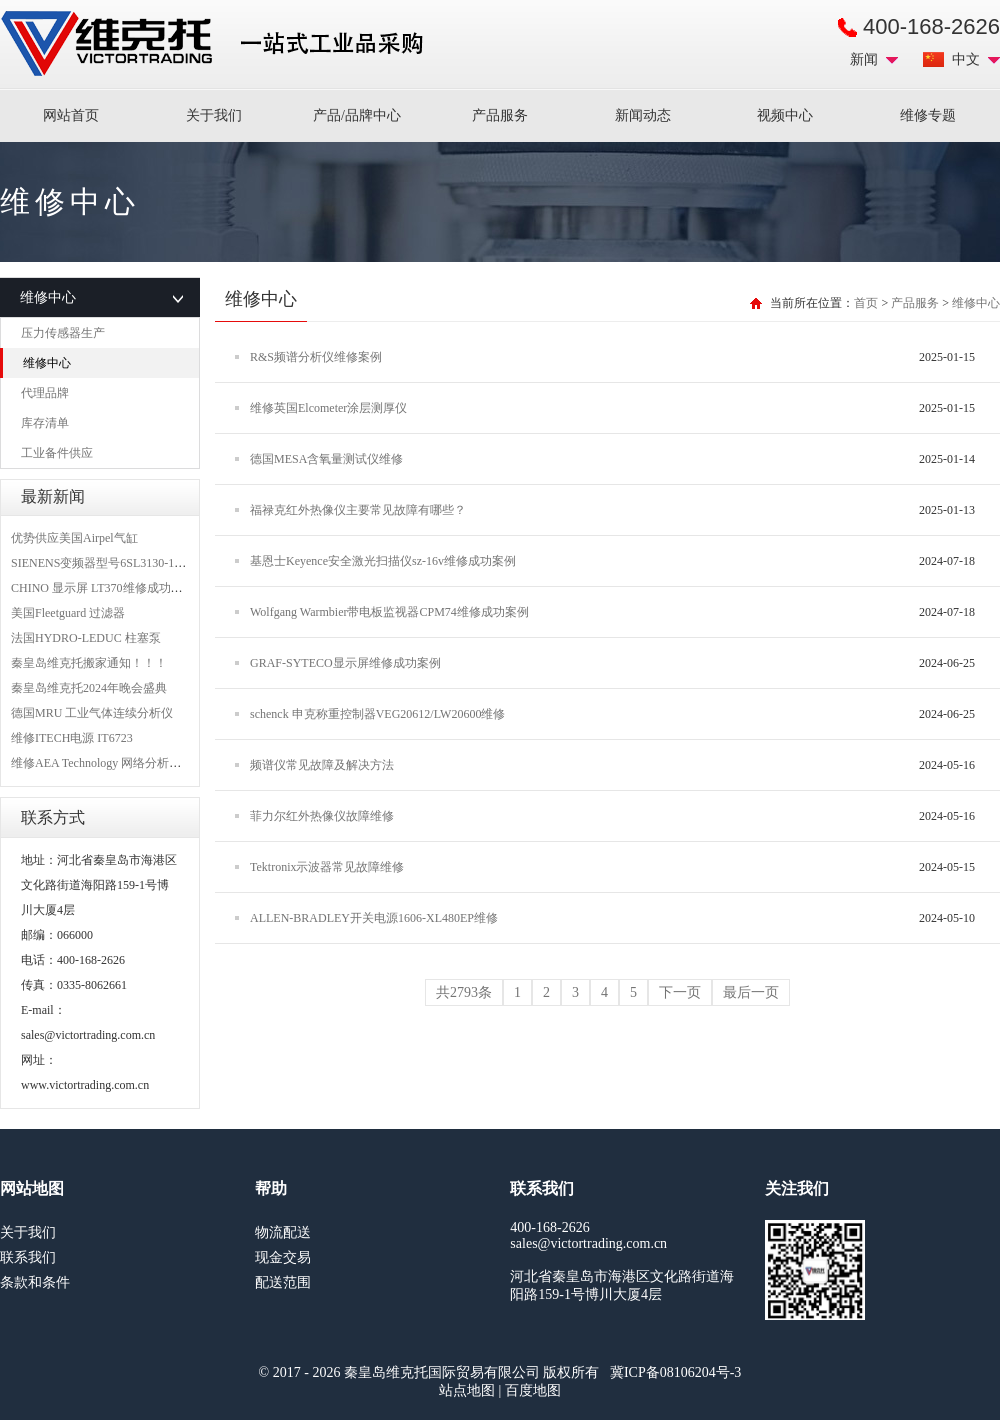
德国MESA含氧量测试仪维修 (326, 459)
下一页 (680, 992)
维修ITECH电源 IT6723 (72, 738)
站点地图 (467, 1390)
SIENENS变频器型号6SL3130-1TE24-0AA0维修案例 (146, 563)
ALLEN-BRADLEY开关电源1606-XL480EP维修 (374, 918)
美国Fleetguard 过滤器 (68, 613)
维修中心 (47, 363)
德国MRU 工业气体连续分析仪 (92, 713)
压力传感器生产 (63, 333)
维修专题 (928, 115)
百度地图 (533, 1390)
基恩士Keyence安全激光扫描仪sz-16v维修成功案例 (383, 561)
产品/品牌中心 (357, 115)
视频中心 (785, 115)
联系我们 (28, 1257)
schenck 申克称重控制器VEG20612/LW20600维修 (377, 714)
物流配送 (283, 1232)
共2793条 (464, 992)
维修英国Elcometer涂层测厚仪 (328, 408)
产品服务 (500, 115)
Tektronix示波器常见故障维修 (327, 867)
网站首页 (71, 115)
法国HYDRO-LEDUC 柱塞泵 (86, 638)
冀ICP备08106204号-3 (675, 1372)
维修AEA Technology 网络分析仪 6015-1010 (123, 763)
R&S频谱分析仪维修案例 (316, 357)
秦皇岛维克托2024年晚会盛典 (89, 688)
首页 (866, 303)
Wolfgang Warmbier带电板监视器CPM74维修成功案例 (389, 612)
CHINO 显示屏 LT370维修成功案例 (103, 588)
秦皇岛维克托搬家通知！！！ (89, 663)
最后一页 (751, 992)
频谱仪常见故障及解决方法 (322, 765)
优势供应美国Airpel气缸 (74, 538)
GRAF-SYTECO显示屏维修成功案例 (345, 663)
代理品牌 (45, 393)
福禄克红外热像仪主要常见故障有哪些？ (358, 510)
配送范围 (283, 1282)
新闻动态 (643, 115)
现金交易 (283, 1257)
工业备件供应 (57, 453)
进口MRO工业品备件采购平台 (218, 44)
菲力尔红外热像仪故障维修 (322, 816)
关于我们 (214, 115)
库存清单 (45, 423)
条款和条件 (35, 1282)
